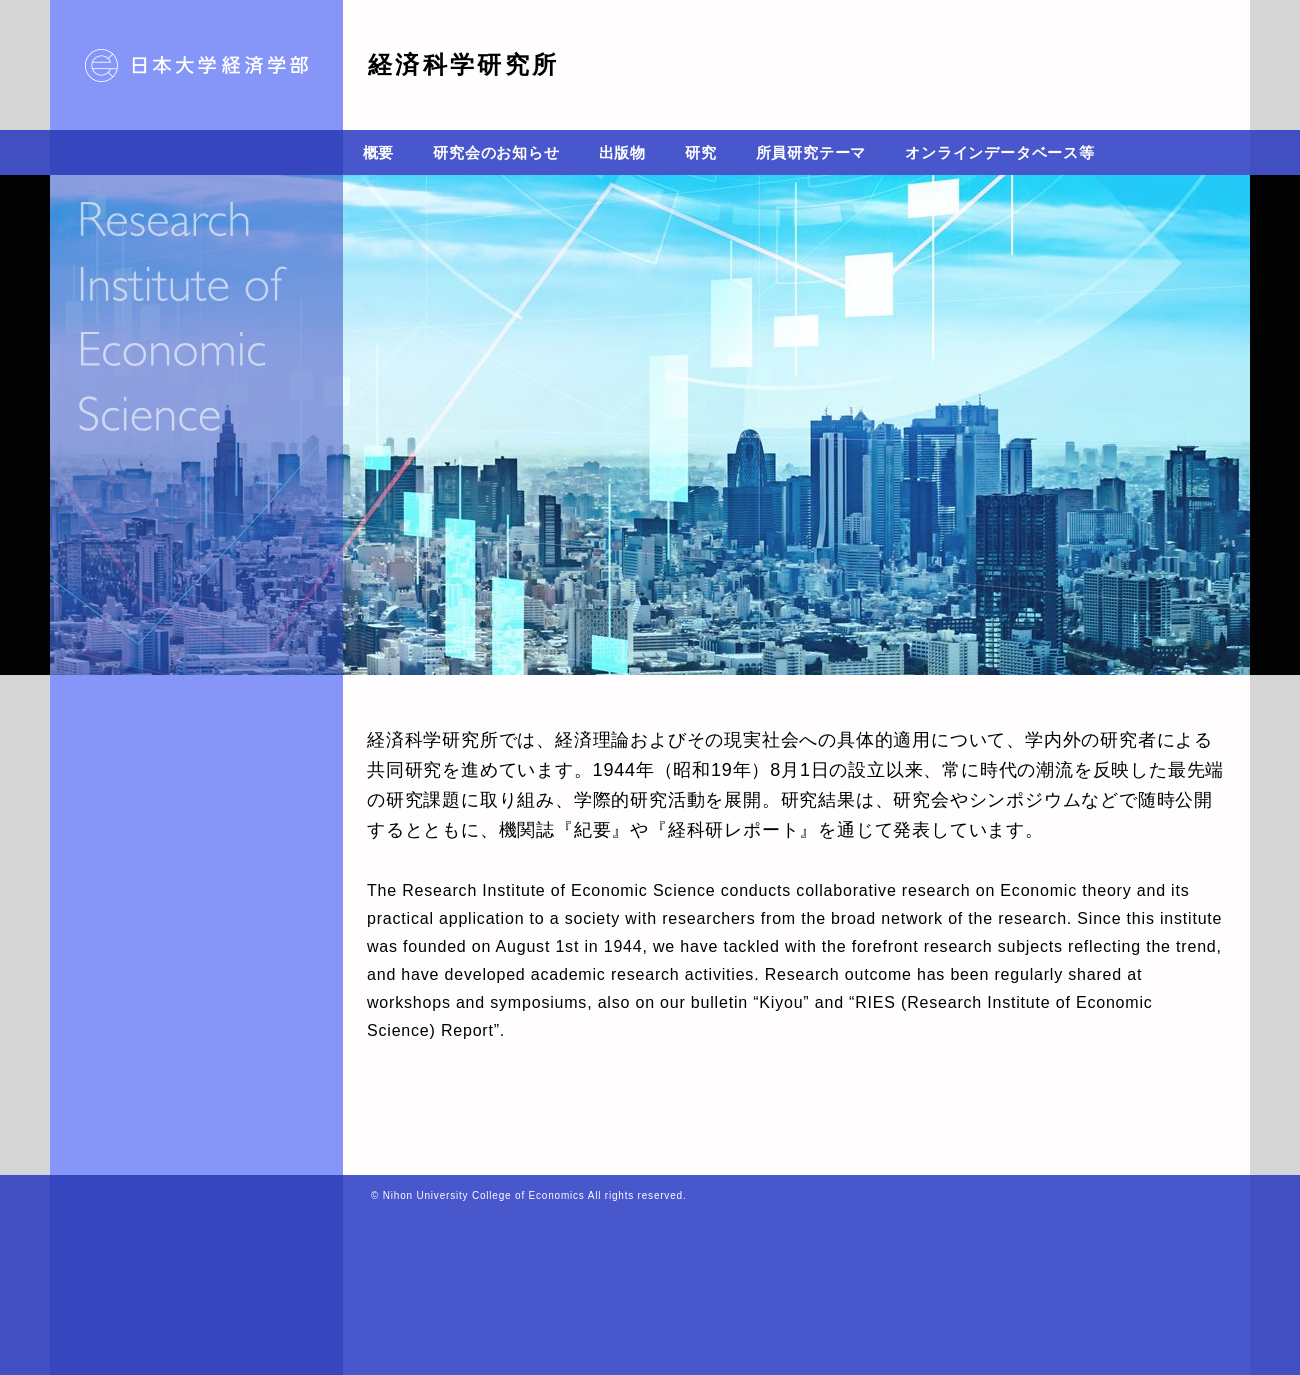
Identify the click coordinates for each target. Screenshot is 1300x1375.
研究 (701, 152)
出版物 (622, 152)
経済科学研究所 (464, 64)
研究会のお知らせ (496, 152)
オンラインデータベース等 (1000, 152)
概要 (379, 152)
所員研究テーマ (811, 152)
